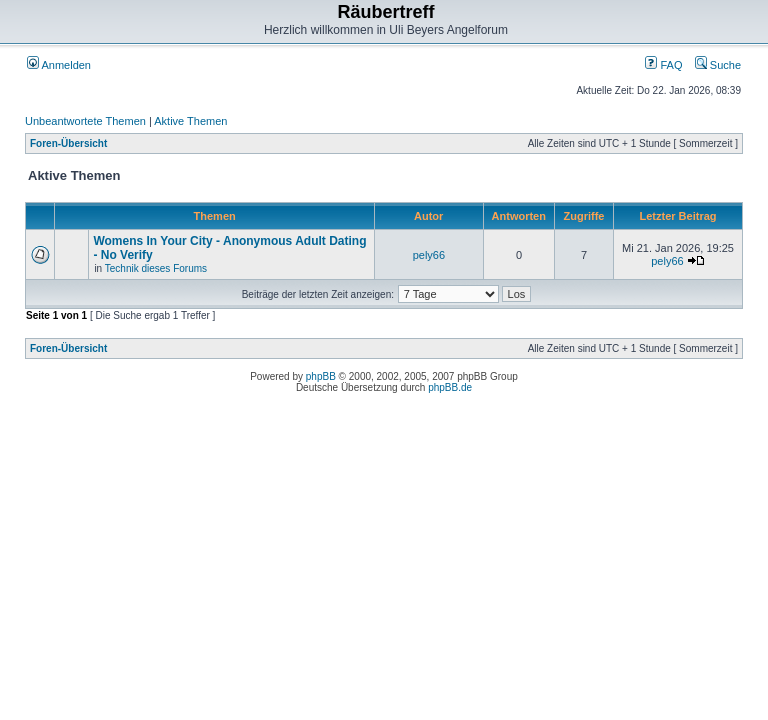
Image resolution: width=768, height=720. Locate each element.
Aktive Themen (190, 121)
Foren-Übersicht (68, 143)
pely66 (429, 255)
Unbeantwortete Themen (85, 121)
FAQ (663, 65)
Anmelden (59, 65)
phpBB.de (450, 387)
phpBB (321, 376)
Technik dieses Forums (156, 268)
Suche (718, 65)
